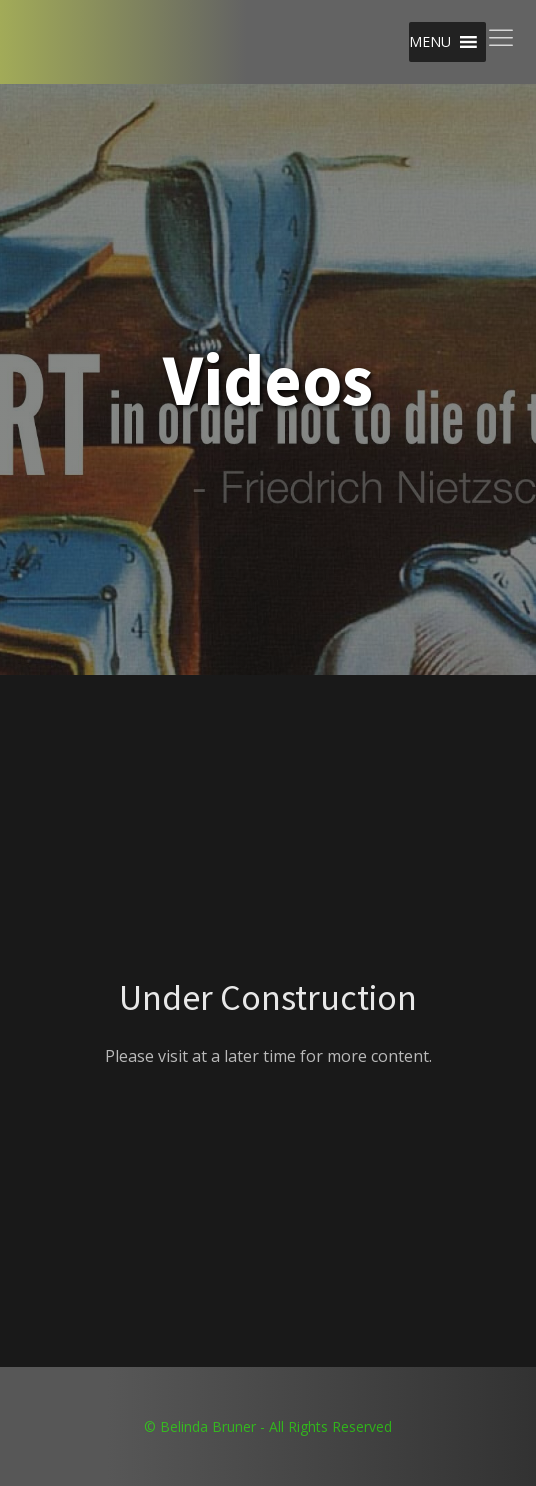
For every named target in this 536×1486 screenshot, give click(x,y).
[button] (430, 42)
